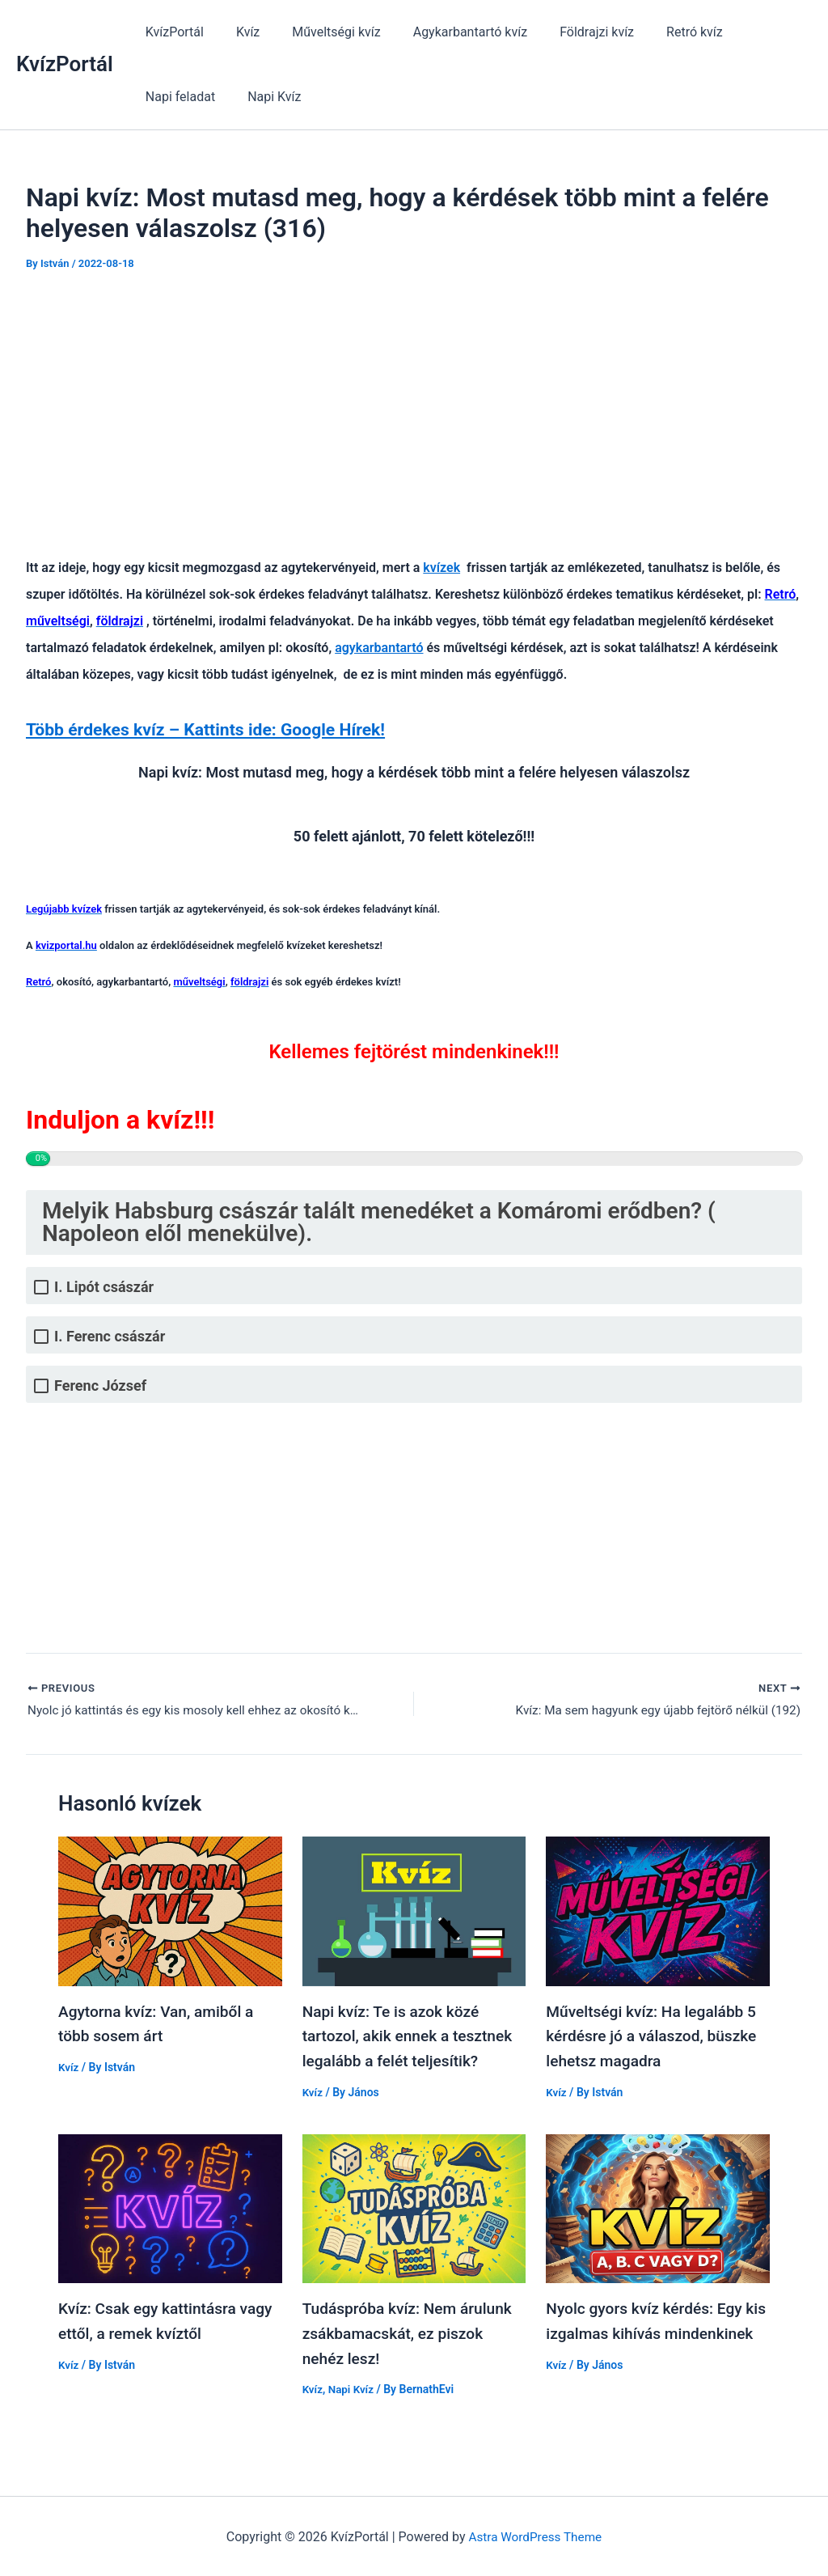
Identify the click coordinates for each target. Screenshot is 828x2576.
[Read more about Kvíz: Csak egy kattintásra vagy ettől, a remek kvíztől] (170, 2207)
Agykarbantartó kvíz (448, 32)
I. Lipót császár (104, 1286)
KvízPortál (64, 64)
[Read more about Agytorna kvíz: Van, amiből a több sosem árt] (170, 1912)
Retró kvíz (659, 32)
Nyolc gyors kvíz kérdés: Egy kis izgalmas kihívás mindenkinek (648, 2332)
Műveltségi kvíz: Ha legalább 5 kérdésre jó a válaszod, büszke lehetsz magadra (656, 2037)
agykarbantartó (379, 647)
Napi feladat (748, 32)
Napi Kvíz (169, 96)
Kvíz (238, 32)
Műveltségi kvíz (320, 32)
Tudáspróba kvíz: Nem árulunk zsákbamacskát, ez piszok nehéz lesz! (412, 2332)
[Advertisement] (414, 411)
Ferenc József (100, 1385)
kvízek (441, 567)
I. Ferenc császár (109, 1336)
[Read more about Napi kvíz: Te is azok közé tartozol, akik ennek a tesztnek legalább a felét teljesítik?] (414, 1912)
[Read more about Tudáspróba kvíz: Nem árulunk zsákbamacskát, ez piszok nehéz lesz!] (414, 2207)
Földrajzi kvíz (567, 32)
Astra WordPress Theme (535, 2534)
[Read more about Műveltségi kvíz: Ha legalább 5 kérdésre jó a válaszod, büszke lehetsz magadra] (658, 1912)
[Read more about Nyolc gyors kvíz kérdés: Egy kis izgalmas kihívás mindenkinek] (658, 2207)
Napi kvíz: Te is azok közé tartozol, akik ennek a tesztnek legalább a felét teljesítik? (412, 2037)
